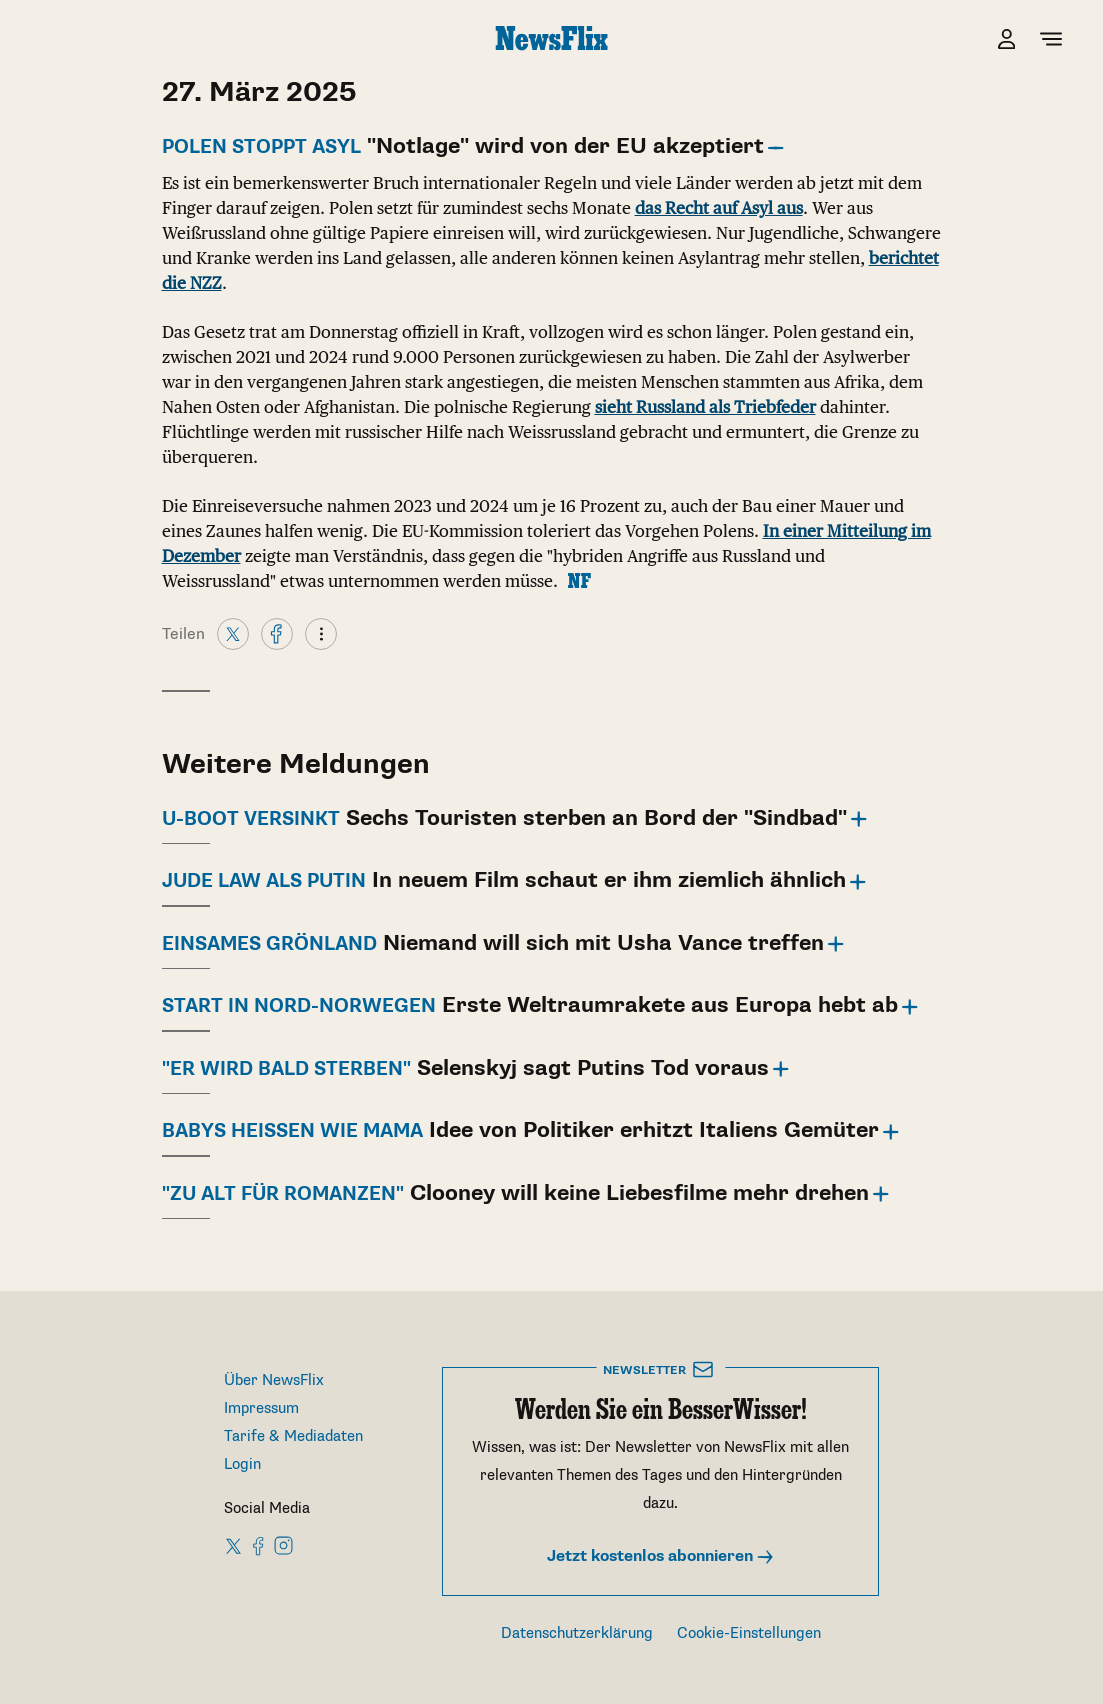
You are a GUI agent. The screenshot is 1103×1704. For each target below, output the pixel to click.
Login (242, 1464)
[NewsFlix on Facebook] (259, 1545)
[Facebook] (277, 633)
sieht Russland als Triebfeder (705, 407)
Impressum (261, 1408)
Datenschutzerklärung (577, 1633)
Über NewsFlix (274, 1380)
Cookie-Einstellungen (749, 1633)
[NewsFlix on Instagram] (283, 1545)
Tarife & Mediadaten (293, 1436)
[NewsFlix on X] (234, 1545)
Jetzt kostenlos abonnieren (661, 1556)
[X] (233, 633)
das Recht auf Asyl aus (719, 208)
